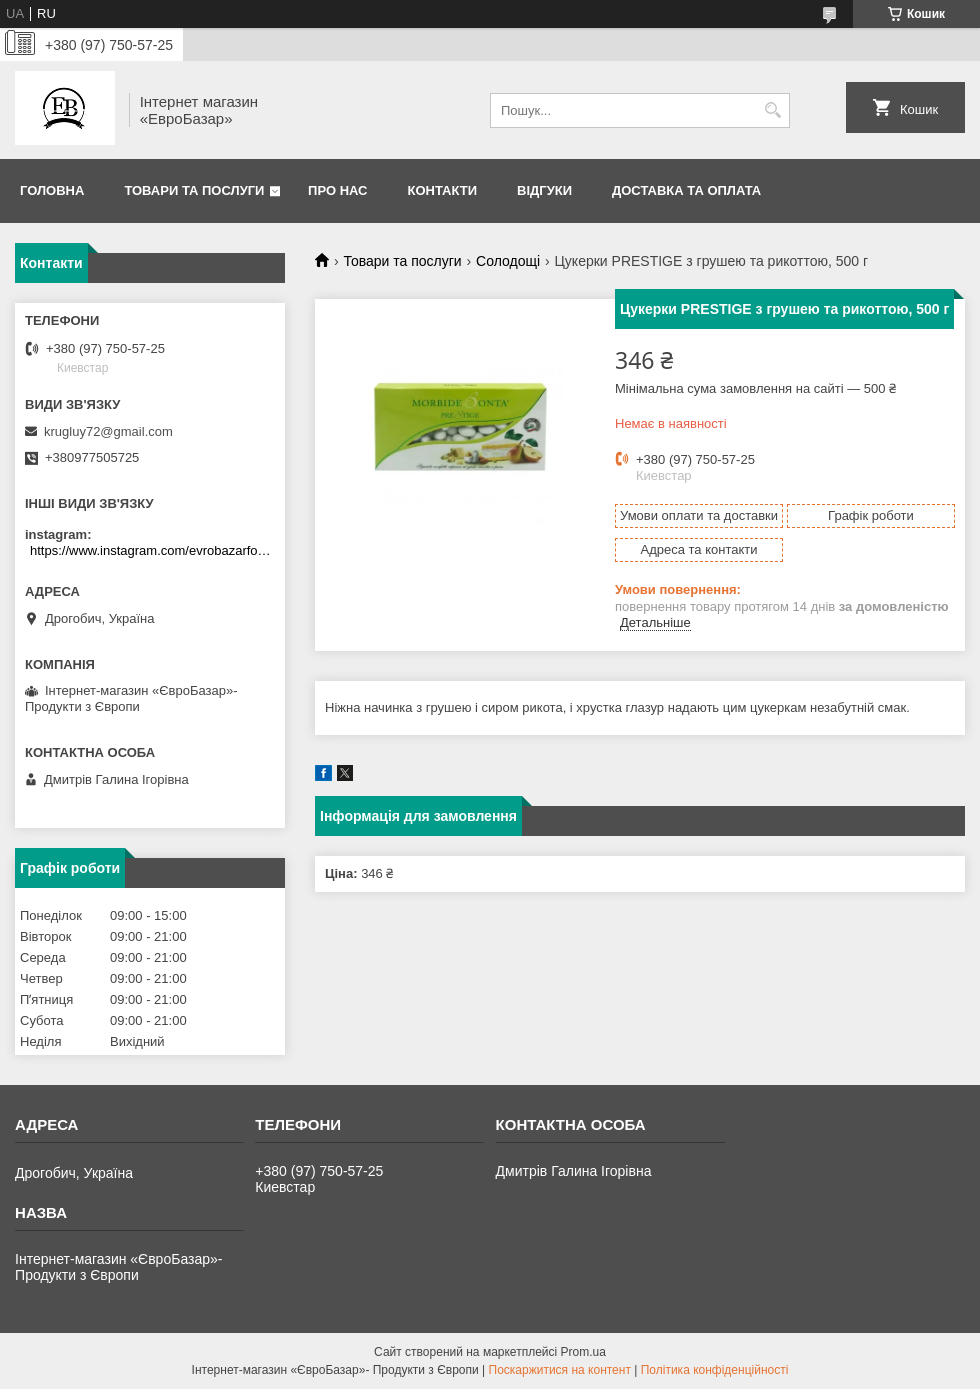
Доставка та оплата (686, 190)
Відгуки (544, 190)
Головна (52, 190)
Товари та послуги (194, 190)
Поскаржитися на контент (560, 1370)
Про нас (337, 190)
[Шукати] (772, 110)
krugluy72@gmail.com (108, 431)
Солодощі (508, 261)
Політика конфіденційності (715, 1370)
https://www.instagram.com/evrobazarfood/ (152, 550)
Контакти (443, 190)
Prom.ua (583, 1352)
